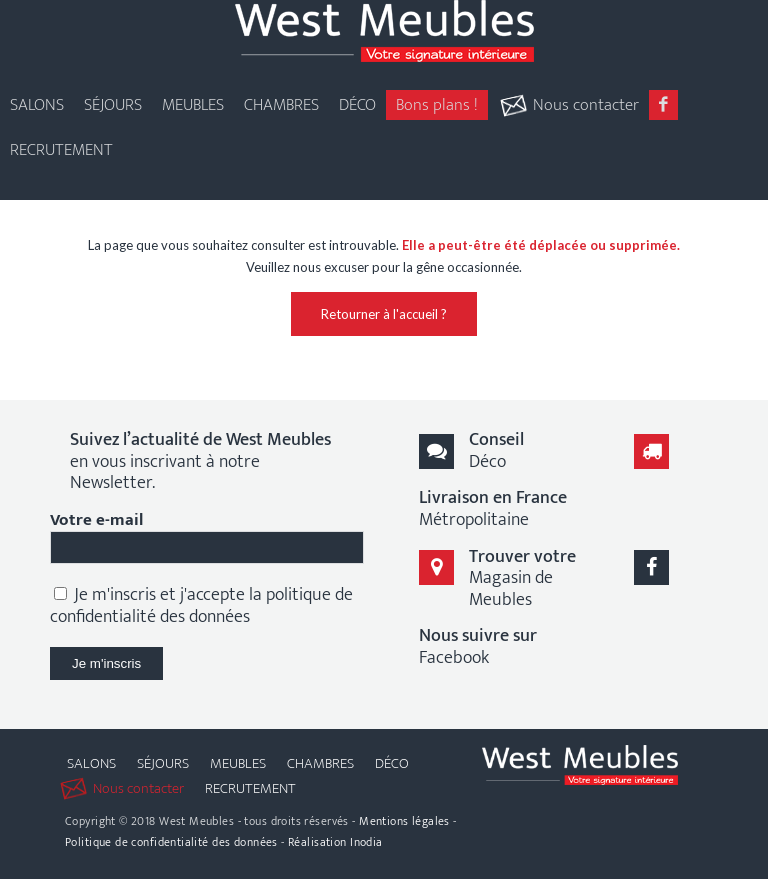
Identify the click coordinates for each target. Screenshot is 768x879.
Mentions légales (404, 821)
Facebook (478, 646)
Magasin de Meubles (522, 578)
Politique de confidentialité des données (171, 842)
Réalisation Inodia (335, 842)
